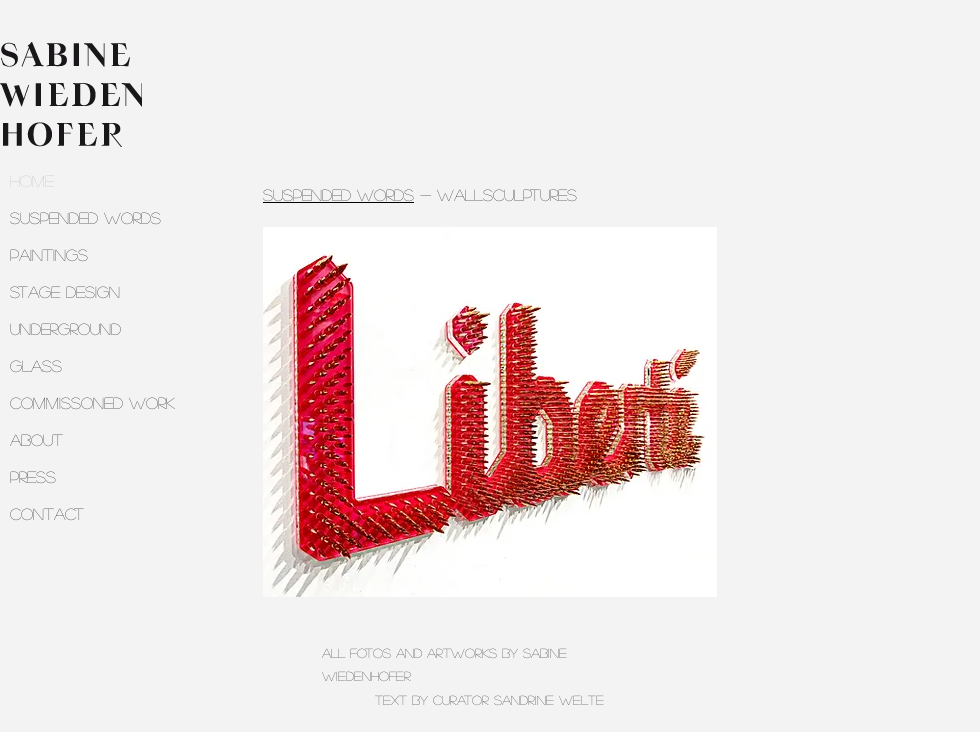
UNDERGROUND (65, 328)
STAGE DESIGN (65, 291)
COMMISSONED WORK (92, 402)
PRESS (33, 476)
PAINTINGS (49, 254)
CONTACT (47, 513)
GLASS (36, 365)
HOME (32, 180)
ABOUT (36, 439)
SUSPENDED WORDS (85, 217)
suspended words (338, 194)
